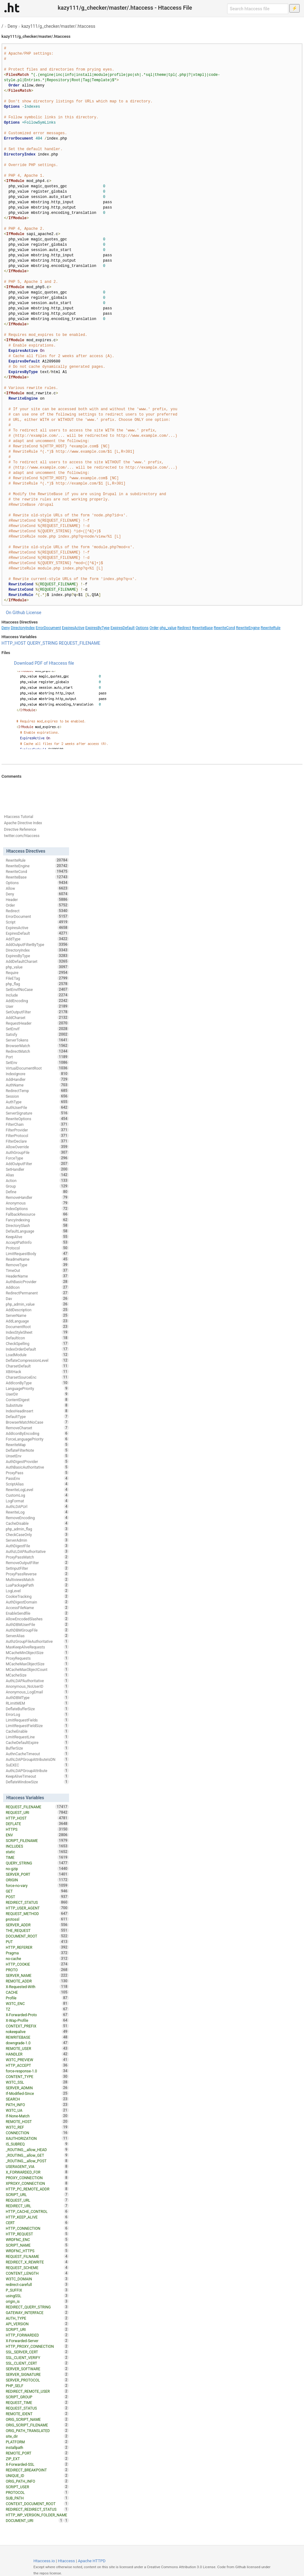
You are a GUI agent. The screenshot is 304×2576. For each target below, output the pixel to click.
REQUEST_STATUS (37, 2408)
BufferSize (37, 1748)
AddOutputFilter (37, 1163)
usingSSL (37, 2295)
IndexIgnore (37, 1073)
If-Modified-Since (37, 2093)
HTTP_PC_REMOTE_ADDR (37, 2188)
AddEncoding (37, 1000)
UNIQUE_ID (37, 2475)
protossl (37, 1919)
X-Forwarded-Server (37, 2340)
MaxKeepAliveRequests (37, 1646)
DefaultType (37, 1416)
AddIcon (37, 1287)
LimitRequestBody (37, 1253)
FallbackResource (37, 1214)
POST (37, 1896)
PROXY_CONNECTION (37, 2177)
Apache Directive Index (23, 823)
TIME (37, 1857)
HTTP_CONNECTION (37, 2228)
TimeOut (37, 1270)
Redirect (184, 628)
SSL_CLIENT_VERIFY (37, 2357)
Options (142, 628)
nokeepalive (37, 2031)
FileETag (37, 978)
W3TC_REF (37, 2127)
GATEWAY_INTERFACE (37, 2312)
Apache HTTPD (91, 2561)
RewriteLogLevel (37, 1489)
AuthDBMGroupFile (37, 1630)
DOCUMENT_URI (34, 2520)
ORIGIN (37, 1879)
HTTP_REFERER (37, 1947)
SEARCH (37, 2098)
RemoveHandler (37, 1197)
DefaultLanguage (37, 1231)
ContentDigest (37, 1399)
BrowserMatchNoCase (37, 1422)
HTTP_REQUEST (37, 2233)
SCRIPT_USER (37, 2486)
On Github (15, 612)
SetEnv (37, 1062)
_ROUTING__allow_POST (37, 2160)
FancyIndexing (37, 1219)
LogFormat (37, 1500)
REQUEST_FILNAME (37, 2256)
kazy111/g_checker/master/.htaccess (58, 26)
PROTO (37, 1969)
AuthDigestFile (37, 1545)
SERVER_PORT (37, 1874)
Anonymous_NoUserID (37, 1686)
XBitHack (37, 1371)
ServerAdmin (37, 1540)
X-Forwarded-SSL (37, 2464)
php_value (168, 628)
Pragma (37, 1952)
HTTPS (37, 1829)
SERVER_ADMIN (37, 2087)
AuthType (37, 1101)
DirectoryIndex (23, 628)
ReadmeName (37, 1259)
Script (37, 921)
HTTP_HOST (14, 643)
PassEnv (37, 1478)
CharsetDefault (37, 1365)
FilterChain (37, 1124)
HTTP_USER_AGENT (37, 1907)
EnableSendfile (37, 1613)
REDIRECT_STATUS (37, 1902)
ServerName (37, 1315)
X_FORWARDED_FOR (37, 2172)
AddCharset (37, 1017)
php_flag (37, 983)
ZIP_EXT (37, 2458)
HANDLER (37, 2053)
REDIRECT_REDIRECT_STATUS (37, 2509)
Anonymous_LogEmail (37, 1691)
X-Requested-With (37, 1986)
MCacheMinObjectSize (37, 1652)
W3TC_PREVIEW (37, 2059)
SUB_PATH (37, 2497)
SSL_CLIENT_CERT (37, 2363)
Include (37, 994)
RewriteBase (202, 628)
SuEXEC (37, 1764)
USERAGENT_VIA (37, 2166)
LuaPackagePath (37, 1585)
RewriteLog (37, 1512)
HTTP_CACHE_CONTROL (37, 2211)
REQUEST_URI (37, 1812)
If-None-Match (37, 2115)
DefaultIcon (37, 1337)
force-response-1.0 (37, 2070)
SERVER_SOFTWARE (37, 2368)
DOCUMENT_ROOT (37, 1935)
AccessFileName (37, 1607)
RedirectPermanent (37, 1292)
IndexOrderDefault (37, 1349)
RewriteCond (224, 628)
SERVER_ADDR (37, 1924)
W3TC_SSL (37, 2082)
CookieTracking (37, 1596)
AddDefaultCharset (37, 961)
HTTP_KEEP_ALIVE (37, 2216)
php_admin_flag (37, 1528)
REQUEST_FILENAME (79, 643)
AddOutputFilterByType (37, 944)
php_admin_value (37, 1304)
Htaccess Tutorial (18, 817)
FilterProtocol (37, 1135)
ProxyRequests (37, 1658)
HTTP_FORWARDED (37, 2334)
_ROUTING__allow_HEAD (37, 2149)
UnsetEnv (37, 1455)
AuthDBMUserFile (37, 1624)
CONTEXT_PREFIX (37, 2025)
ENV (37, 1834)
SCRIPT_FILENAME (37, 1840)
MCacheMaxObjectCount (37, 1669)
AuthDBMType (37, 1697)
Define (37, 1191)
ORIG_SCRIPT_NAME (37, 2419)
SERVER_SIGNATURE (37, 2374)
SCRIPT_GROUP (37, 2396)
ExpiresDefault (123, 628)
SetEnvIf (37, 1028)
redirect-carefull (37, 2284)
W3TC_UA (37, 2110)
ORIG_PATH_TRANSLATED (37, 2430)
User (37, 1006)
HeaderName (37, 1275)
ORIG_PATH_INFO (37, 2481)
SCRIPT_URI (37, 2329)
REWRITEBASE (37, 2037)
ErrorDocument (48, 628)
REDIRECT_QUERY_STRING (37, 2306)
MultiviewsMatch (37, 1579)
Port (37, 1056)
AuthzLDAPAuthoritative (37, 1551)
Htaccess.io (44, 2561)
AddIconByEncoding (37, 1433)
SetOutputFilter (37, 1011)
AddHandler (37, 1079)
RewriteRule (270, 628)
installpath (37, 2447)
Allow (37, 888)
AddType (37, 938)
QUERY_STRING (42, 643)
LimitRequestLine (37, 1736)
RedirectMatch (37, 1051)
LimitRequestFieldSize (37, 1725)
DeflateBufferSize (37, 1708)
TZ (37, 2009)
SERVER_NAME (37, 1975)
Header (37, 899)
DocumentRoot (37, 1326)
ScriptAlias (37, 1483)
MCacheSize (37, 1674)
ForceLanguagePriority (37, 1438)
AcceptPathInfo (37, 1242)
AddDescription (37, 1309)
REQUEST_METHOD (37, 1913)
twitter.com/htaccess (22, 836)
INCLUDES (37, 1846)
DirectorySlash (37, 1225)
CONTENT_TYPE (37, 2076)
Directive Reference (20, 829)
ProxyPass (37, 1472)
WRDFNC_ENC (37, 2239)
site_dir (37, 2436)
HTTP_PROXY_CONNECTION (37, 2346)
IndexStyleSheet (37, 1332)
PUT (37, 1941)
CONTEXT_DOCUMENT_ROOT (37, 2503)
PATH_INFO (37, 2104)
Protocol (37, 1247)
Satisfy (37, 1034)
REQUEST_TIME (37, 2402)
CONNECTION (37, 2132)
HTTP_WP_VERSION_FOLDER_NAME (37, 2515)
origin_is (37, 2301)
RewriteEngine (248, 628)
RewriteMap (37, 1444)
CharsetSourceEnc (37, 1377)
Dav (37, 1298)
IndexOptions (37, 1208)
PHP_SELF (37, 2385)
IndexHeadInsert (37, 1410)
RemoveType (37, 1264)
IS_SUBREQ (37, 2143)
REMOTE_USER (37, 2048)
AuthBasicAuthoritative (37, 1467)
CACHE (37, 1992)
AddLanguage (37, 1320)
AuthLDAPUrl (37, 1506)
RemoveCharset (37, 1427)
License (33, 612)
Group (37, 1186)
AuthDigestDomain (37, 1601)
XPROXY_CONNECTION (37, 2183)
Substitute (37, 1405)
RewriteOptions (37, 1118)
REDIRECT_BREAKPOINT (37, 2469)
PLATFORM (37, 2441)
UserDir (37, 1393)
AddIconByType (37, 1382)
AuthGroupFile (37, 1152)
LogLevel (37, 1590)
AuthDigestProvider (37, 1461)
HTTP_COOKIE (37, 1964)
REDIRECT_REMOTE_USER (37, 2391)
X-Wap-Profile (37, 2020)
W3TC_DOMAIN (37, 2278)
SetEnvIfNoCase (37, 989)
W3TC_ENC (37, 2003)
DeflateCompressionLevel (37, 1360)
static (37, 1851)
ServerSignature (37, 1113)
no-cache (37, 1958)
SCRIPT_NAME (37, 2245)
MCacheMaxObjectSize (37, 1663)
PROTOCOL (37, 2492)
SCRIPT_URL (37, 2194)
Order (153, 628)
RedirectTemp (37, 1090)
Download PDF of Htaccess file (44, 663)
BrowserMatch (37, 1045)
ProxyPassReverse (37, 1573)
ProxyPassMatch (37, 1556)
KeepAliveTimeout (37, 1776)
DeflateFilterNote (37, 1450)
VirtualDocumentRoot (37, 1068)
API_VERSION (37, 2323)
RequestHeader (37, 1023)
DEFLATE (37, 1823)
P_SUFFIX (37, 2290)
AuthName (37, 1084)
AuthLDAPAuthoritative (37, 1680)
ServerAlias (37, 1635)
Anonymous (37, 1202)
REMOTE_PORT (37, 2452)
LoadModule (37, 1354)
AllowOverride (37, 1146)
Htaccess (66, 2561)
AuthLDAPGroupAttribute (37, 1770)
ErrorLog (37, 1714)
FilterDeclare (37, 1141)
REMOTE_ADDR (37, 1980)
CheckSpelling (37, 1343)
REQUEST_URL (37, 2200)
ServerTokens (37, 1039)
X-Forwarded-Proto (37, 2014)
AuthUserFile (37, 1107)
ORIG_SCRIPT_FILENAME (37, 2424)
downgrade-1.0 (37, 2042)
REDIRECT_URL (37, 2205)
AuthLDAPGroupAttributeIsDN (37, 1759)
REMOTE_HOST (37, 2121)
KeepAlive (37, 1236)
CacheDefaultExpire (37, 1742)
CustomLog (37, 1495)
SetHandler (37, 1169)
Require (37, 972)
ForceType (37, 1157)
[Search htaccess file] (257, 8)
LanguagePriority (37, 1388)
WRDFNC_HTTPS (37, 2250)
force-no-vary (37, 1885)
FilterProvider (37, 1129)
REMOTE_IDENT (37, 2413)
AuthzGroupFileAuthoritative (37, 1641)
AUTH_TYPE (37, 2318)
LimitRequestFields (37, 1719)
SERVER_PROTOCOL (37, 2379)
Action (37, 1180)
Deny (12, 26)
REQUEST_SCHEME (37, 2267)
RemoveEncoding (37, 1517)
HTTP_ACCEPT (37, 2065)
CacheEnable (37, 1731)
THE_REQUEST (37, 1930)
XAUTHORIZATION (37, 2138)
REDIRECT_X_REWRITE (37, 2261)
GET (37, 1891)
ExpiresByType (97, 628)
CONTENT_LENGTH (37, 2273)
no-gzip (37, 1868)
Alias (37, 1174)
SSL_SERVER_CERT (37, 2351)
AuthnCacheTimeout (37, 1753)
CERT (37, 2222)
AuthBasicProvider (37, 1281)
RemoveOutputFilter (37, 1562)
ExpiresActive (73, 628)
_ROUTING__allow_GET (37, 2155)
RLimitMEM (37, 1703)
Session (37, 1096)
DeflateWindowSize (37, 1781)
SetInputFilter (37, 1568)
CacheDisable (37, 1523)
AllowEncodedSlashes (37, 1618)
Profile (37, 1997)
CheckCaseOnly (37, 1534)
